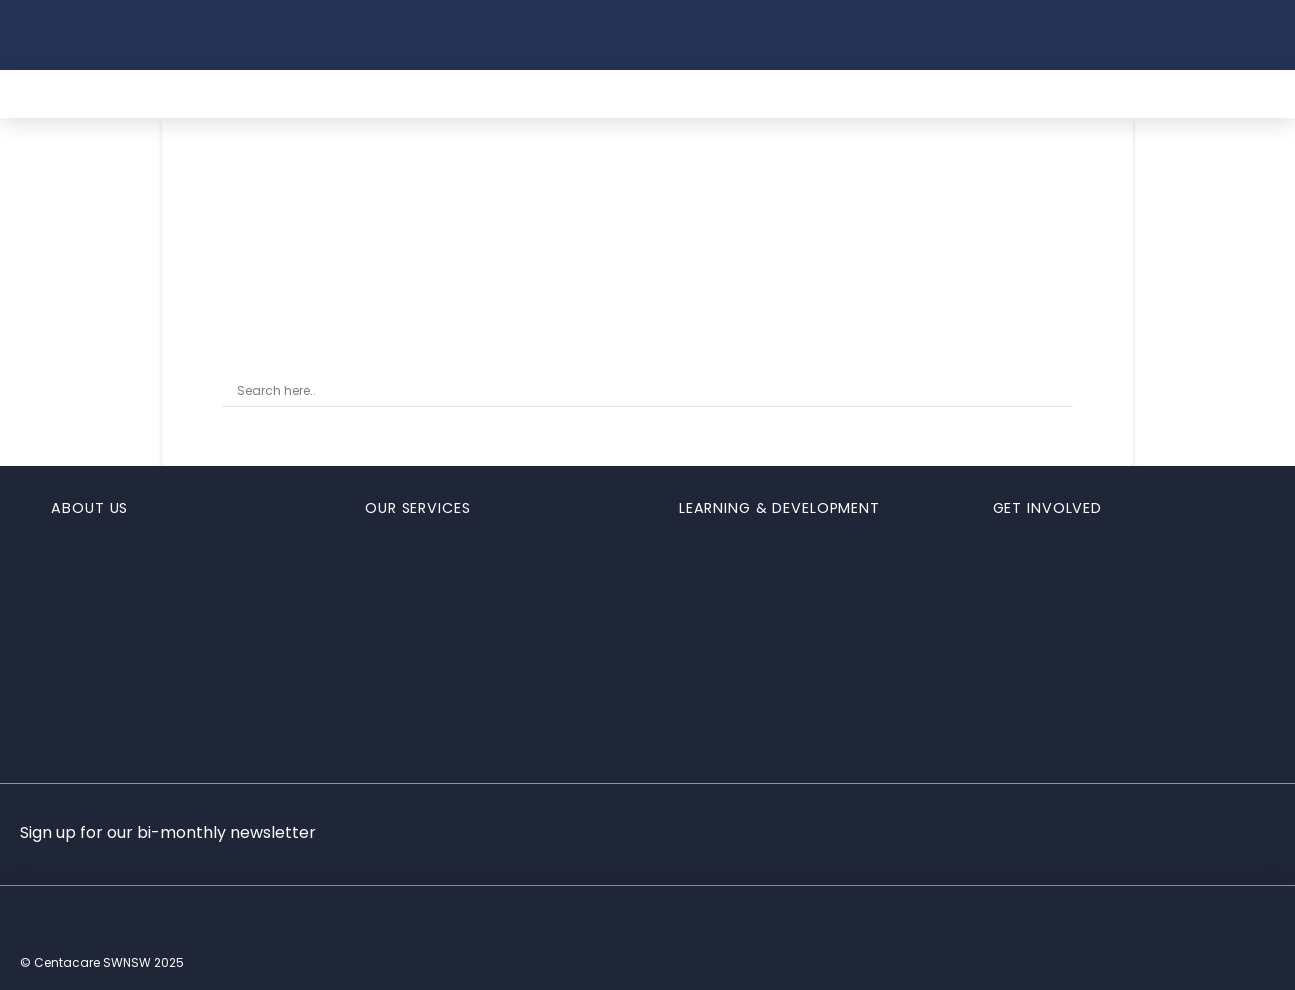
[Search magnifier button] (1059, 392)
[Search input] (638, 392)
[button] (967, 35)
